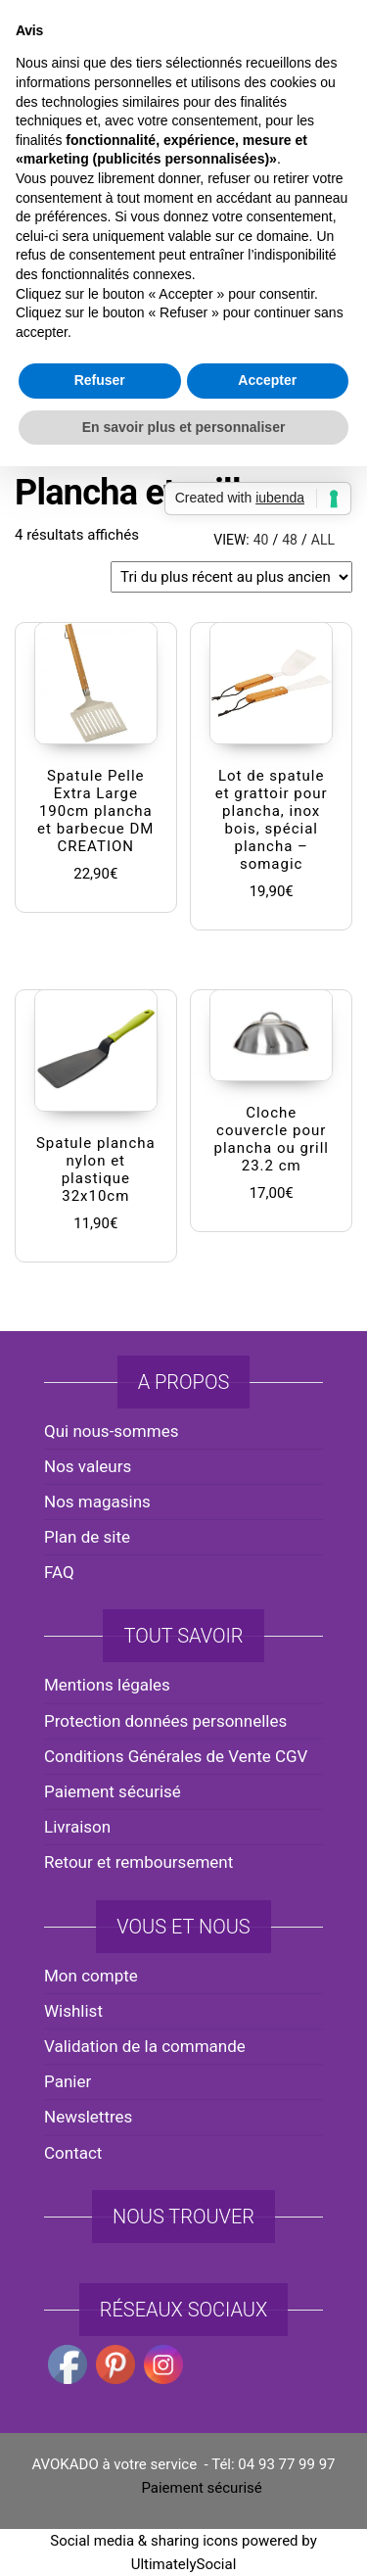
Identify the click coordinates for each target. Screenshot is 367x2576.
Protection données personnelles (165, 1721)
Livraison (77, 1827)
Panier (67, 2081)
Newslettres (88, 2116)
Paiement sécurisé (112, 1791)
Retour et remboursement (138, 1862)
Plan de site (87, 1537)
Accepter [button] (267, 1435)
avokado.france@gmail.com (188, 40)
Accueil (39, 433)
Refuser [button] (99, 1435)
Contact (73, 2153)
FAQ (59, 1572)
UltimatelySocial (184, 2564)
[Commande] (231, 577)
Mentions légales (107, 1684)
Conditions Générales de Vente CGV (175, 1756)
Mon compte (91, 1975)
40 (261, 540)
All (323, 540)
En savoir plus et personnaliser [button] (184, 1482)
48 (290, 540)
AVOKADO (183, 181)
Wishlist (73, 2011)
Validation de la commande (145, 2046)
